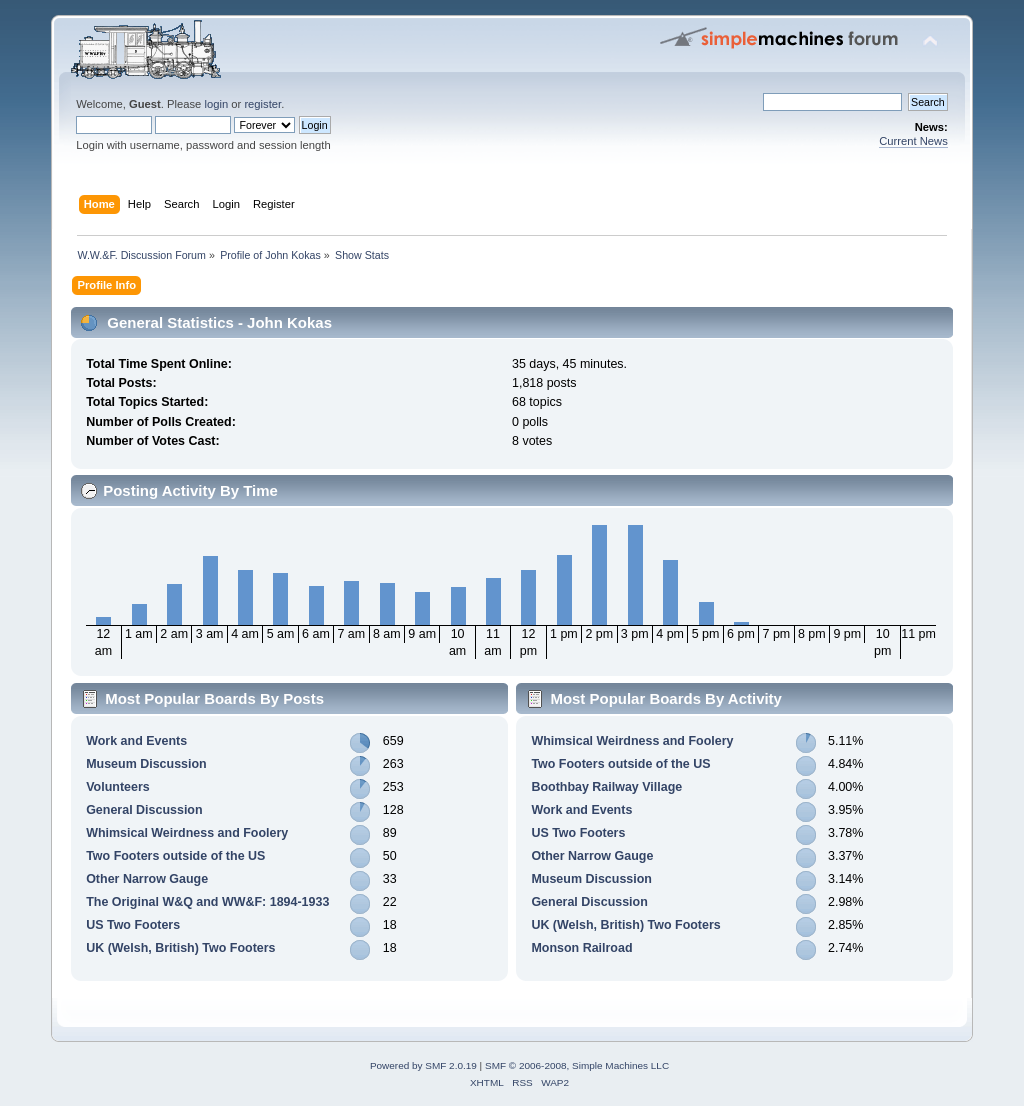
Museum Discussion (146, 764)
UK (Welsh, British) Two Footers (180, 948)
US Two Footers (133, 925)
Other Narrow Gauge (147, 879)
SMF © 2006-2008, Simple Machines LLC (577, 1065)
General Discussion (144, 810)
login (216, 104)
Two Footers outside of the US (175, 856)
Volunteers (118, 787)
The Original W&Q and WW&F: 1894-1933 (207, 902)
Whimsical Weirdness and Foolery (187, 833)
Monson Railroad (581, 948)
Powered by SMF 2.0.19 (423, 1065)
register (262, 104)
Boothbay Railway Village (606, 787)
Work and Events (136, 741)
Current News (913, 141)
